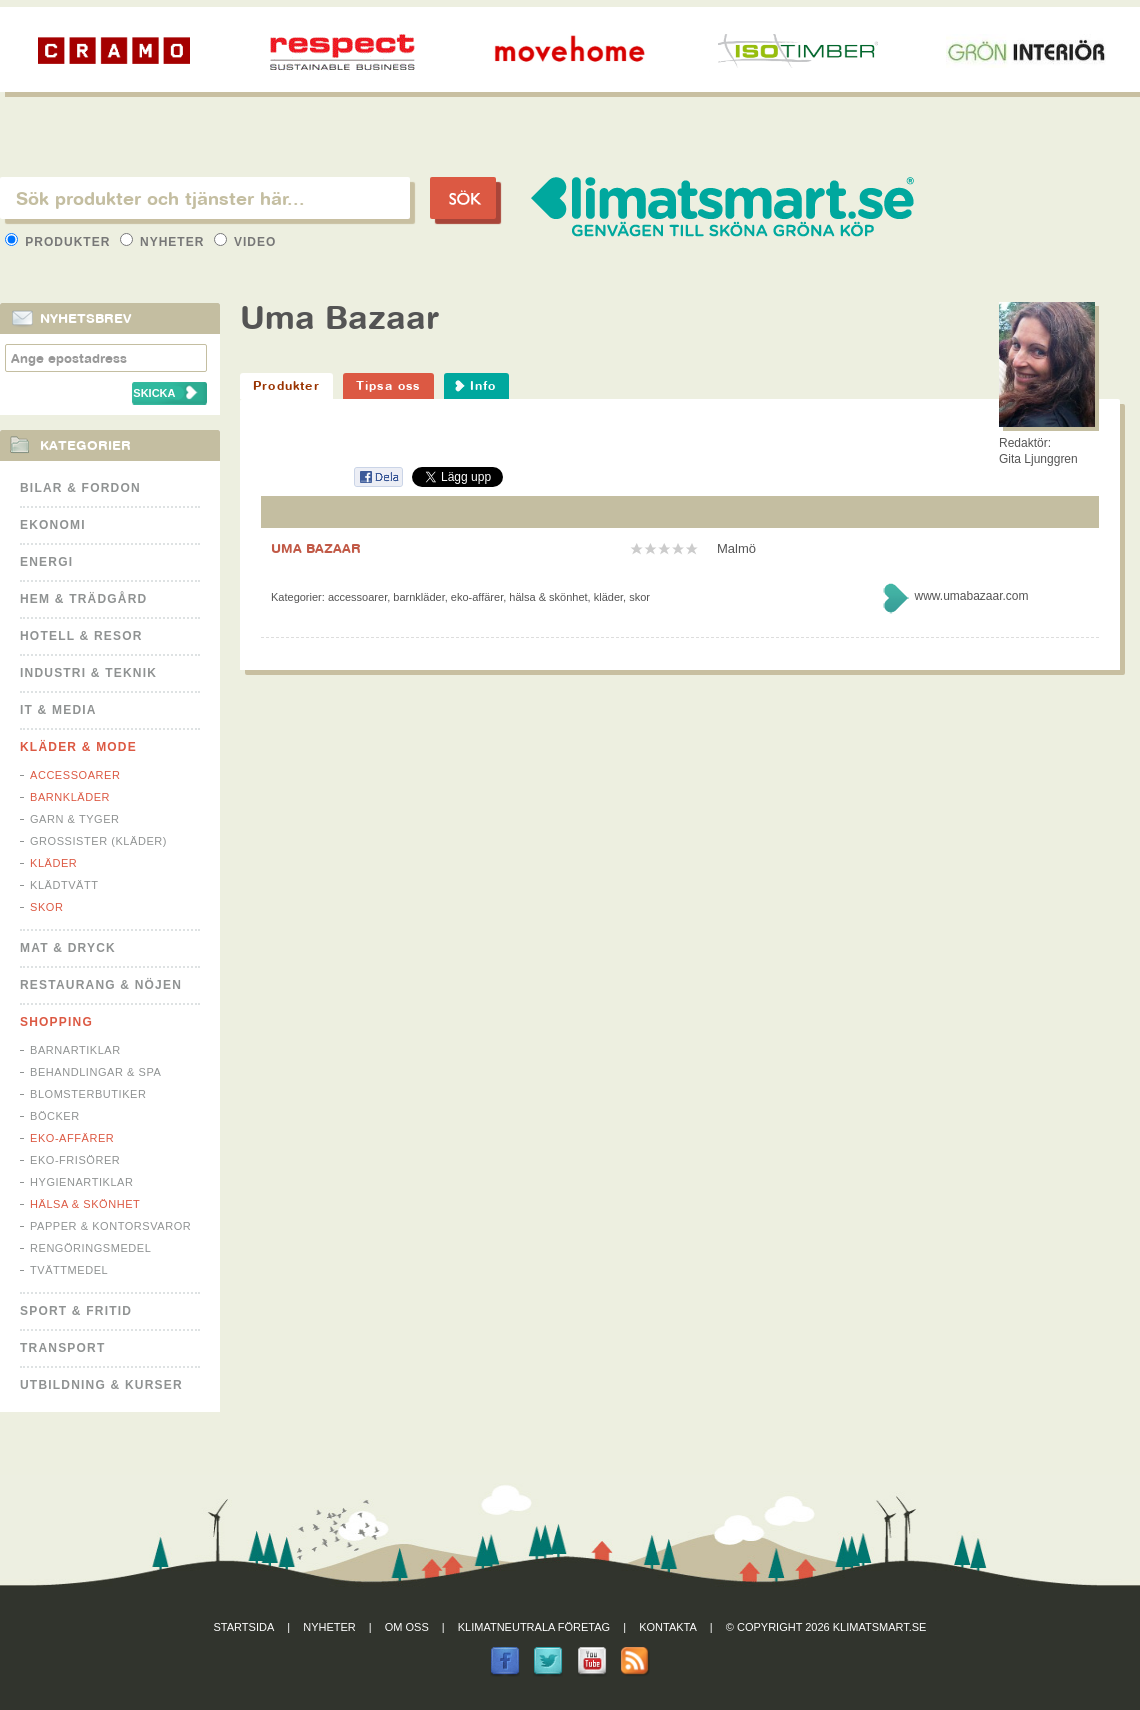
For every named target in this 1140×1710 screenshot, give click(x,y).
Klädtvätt (64, 885)
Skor (46, 907)
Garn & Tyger (75, 819)
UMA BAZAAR (316, 548)
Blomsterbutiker (88, 1094)
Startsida (244, 1627)
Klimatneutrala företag (534, 1627)
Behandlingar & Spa (95, 1072)
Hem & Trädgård (83, 599)
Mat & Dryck (68, 948)
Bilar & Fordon (80, 488)
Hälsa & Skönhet (85, 1204)
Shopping (56, 1022)
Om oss (407, 1627)
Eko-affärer (72, 1138)
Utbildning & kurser (101, 1385)
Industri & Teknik (88, 673)
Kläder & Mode (78, 747)
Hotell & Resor (81, 636)
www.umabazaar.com (971, 596)
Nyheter (164, 242)
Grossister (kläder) (98, 841)
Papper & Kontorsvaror (110, 1226)
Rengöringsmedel (90, 1248)
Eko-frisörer (75, 1160)
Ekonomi (53, 525)
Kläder (53, 863)
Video (245, 242)
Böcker (55, 1116)
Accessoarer (75, 775)
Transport (62, 1348)
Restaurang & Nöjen (101, 985)
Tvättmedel (69, 1270)
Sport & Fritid (76, 1311)
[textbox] (205, 198)
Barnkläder (70, 797)
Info (483, 385)
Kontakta (668, 1627)
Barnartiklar (75, 1050)
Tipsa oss (388, 385)
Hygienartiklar (81, 1182)
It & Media (58, 710)
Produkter (60, 242)
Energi (46, 562)
